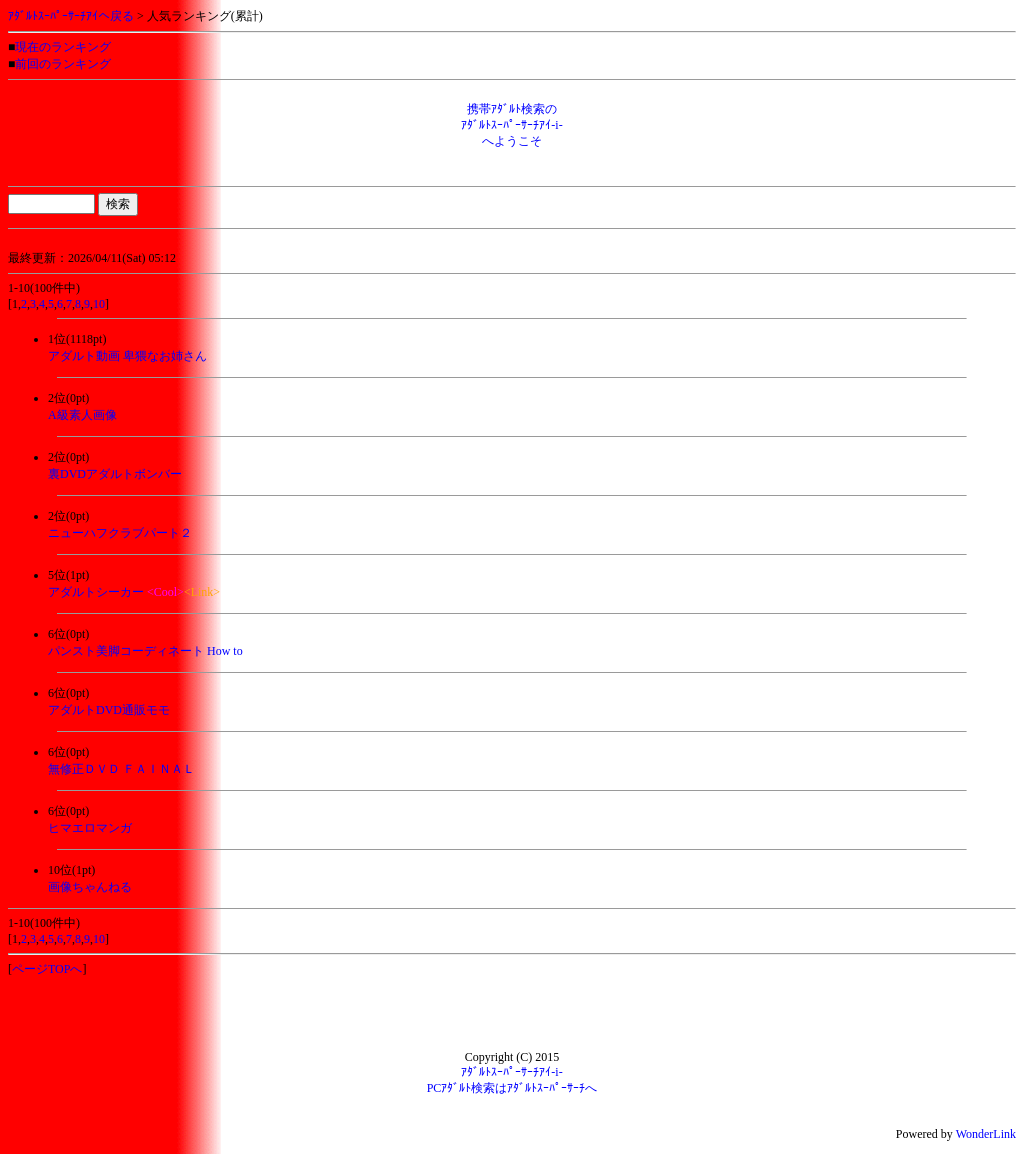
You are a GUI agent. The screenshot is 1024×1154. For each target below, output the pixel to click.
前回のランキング (63, 64)
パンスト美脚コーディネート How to (145, 651)
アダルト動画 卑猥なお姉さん (127, 356)
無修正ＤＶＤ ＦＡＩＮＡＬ (121, 769)
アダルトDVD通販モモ (109, 710)
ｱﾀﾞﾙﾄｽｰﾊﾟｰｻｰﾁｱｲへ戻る (71, 16)
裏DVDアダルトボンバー (115, 474)
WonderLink (986, 1134)
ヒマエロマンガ (90, 828)
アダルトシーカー (96, 592)
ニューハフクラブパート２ (120, 533)
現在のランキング (63, 47)
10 (99, 304)
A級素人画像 (82, 415)
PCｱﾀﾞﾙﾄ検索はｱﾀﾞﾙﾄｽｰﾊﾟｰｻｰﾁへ (512, 1088)
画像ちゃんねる (90, 887)
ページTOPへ (47, 969)
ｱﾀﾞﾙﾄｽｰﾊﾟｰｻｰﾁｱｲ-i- (511, 1072)
